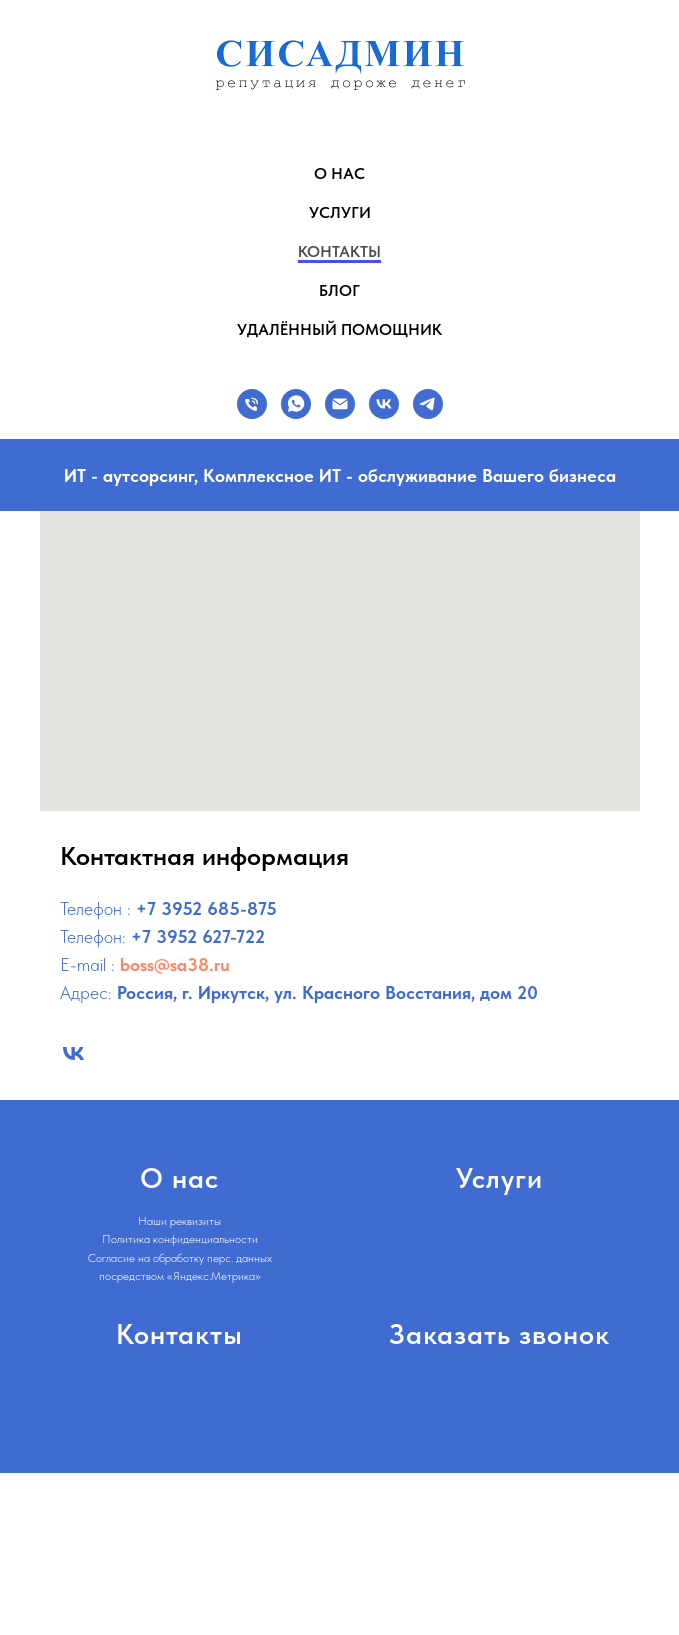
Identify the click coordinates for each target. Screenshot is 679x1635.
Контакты (339, 251)
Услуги (340, 212)
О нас (339, 173)
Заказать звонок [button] (499, 1334)
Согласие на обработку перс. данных (180, 1258)
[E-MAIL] (340, 404)
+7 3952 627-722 (198, 936)
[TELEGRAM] (428, 404)
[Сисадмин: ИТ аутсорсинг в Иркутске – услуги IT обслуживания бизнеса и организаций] (73, 1053)
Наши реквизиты (179, 1221)
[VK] (384, 404)
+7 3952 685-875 (206, 908)
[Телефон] (252, 404)
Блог (339, 290)
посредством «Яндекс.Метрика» (180, 1276)
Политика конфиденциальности (180, 1239)
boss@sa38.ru (175, 964)
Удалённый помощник (339, 329)
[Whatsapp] (296, 404)
